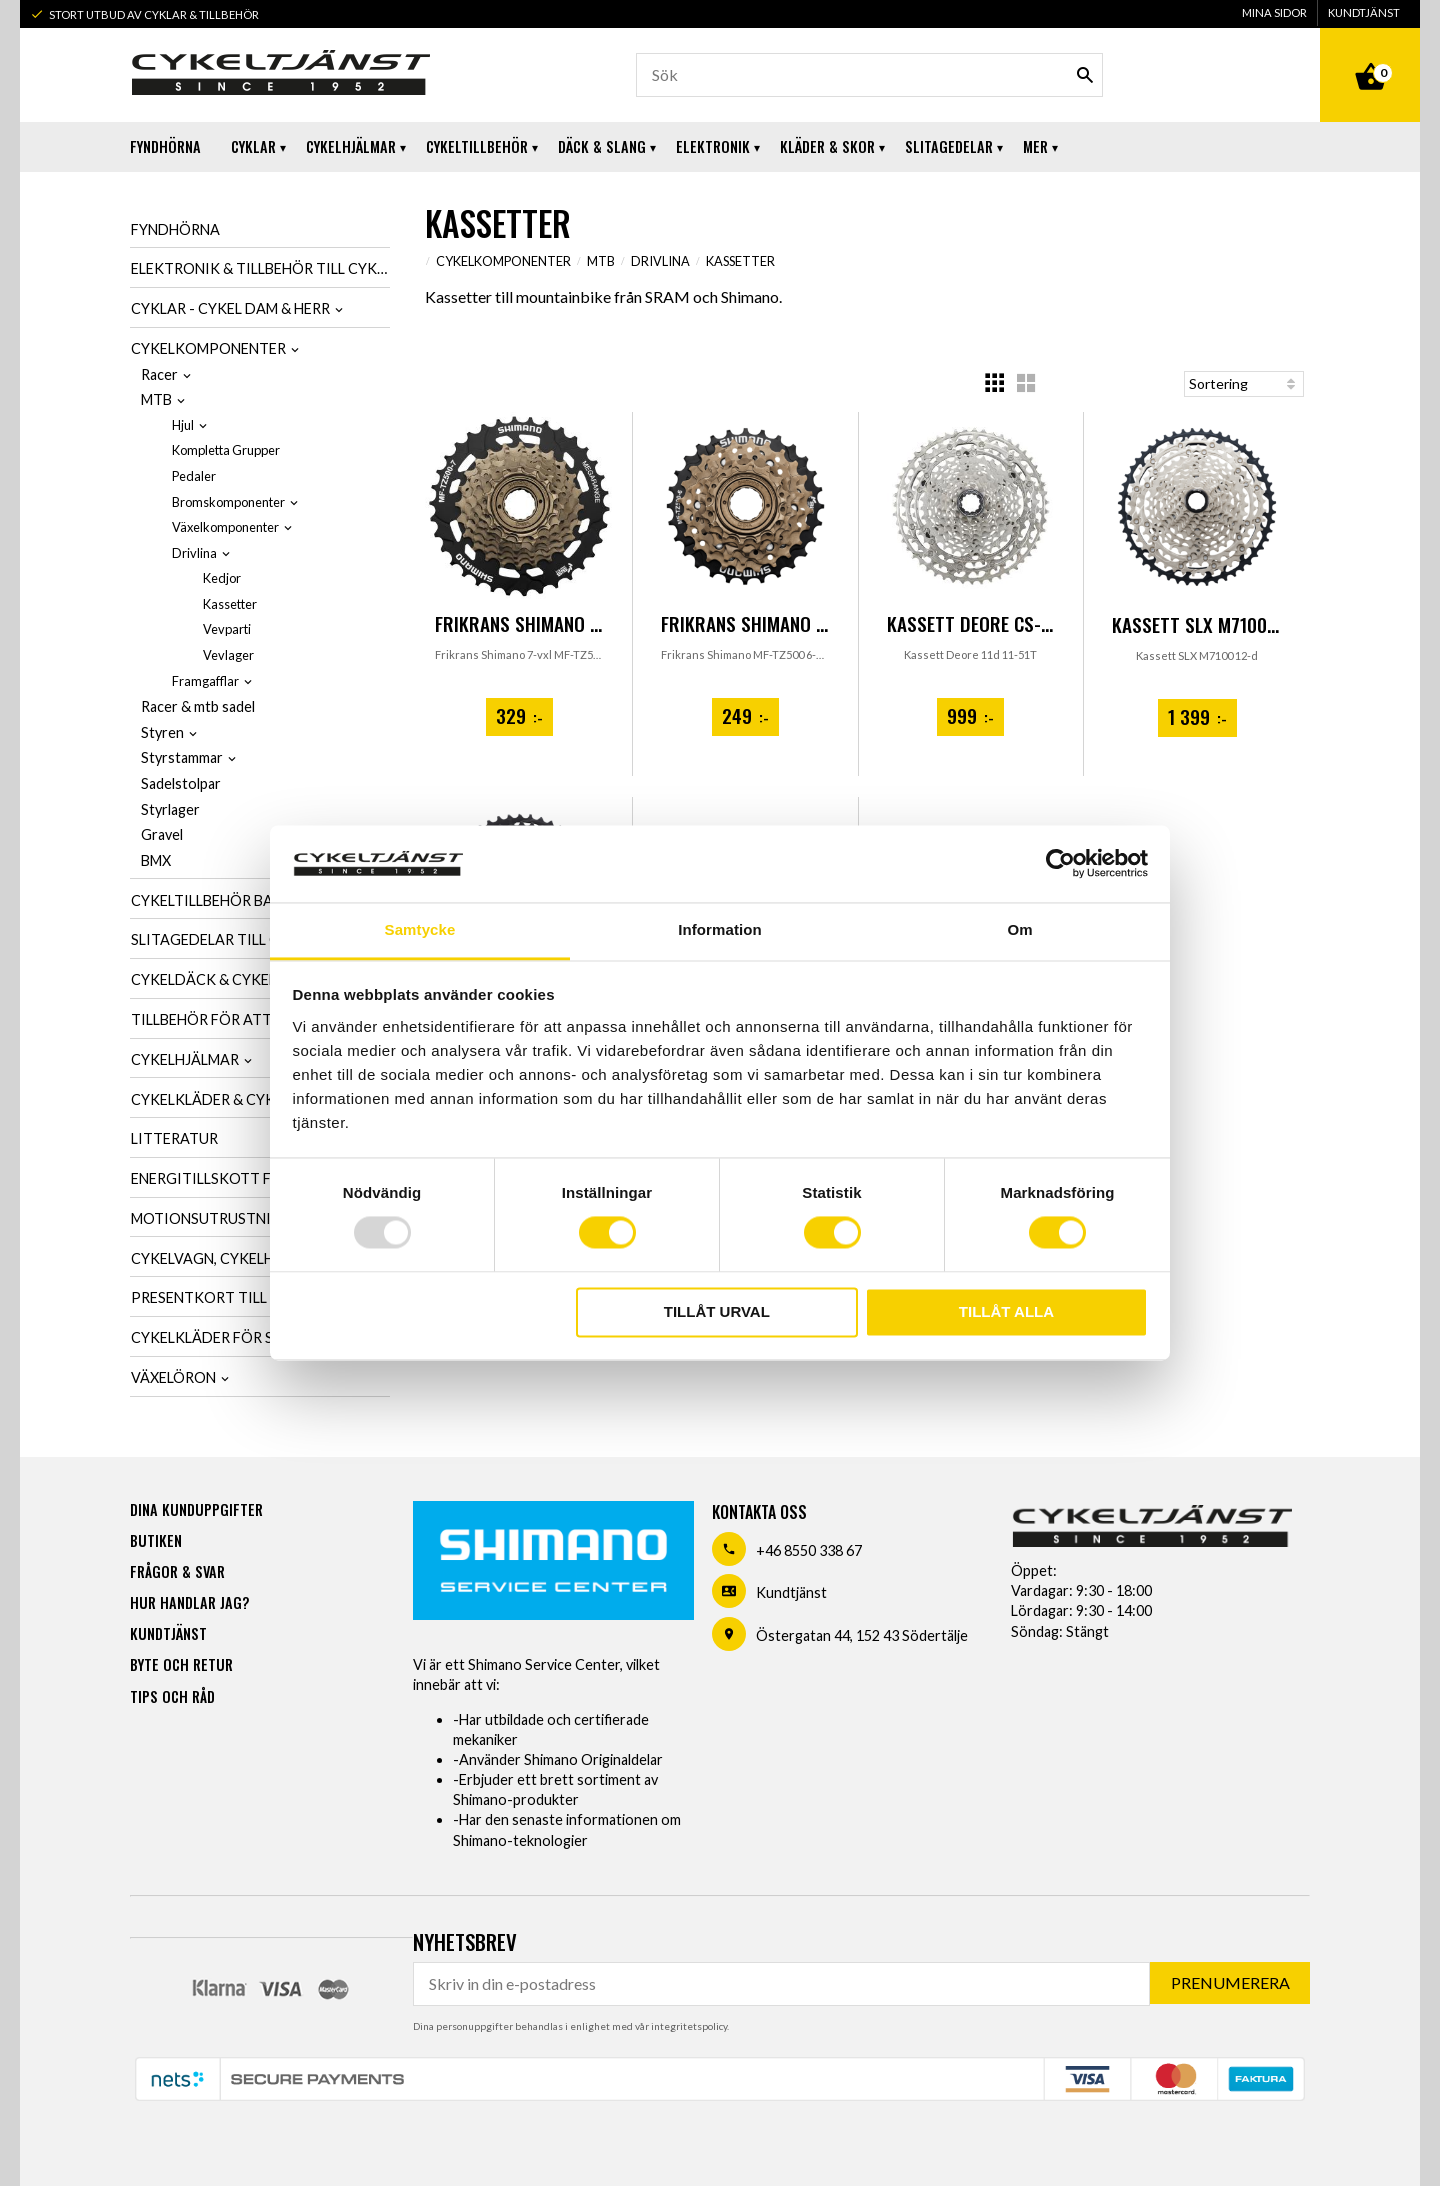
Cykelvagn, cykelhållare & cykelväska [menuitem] (260, 1258)
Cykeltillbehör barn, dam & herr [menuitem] (257, 900)
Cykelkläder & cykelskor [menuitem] (230, 1099)
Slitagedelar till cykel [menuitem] (222, 939)
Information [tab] (720, 929)
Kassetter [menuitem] (230, 604)
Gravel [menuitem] (162, 834)
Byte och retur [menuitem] (181, 1664)
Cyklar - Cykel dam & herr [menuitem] (230, 308)
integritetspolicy (689, 2026)
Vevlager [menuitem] (228, 655)
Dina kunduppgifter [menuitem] (196, 1509)
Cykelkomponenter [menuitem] (208, 348)
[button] (994, 383)
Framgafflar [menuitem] (205, 681)
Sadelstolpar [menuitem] (181, 783)
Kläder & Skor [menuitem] (827, 146)
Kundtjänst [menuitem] (1364, 12)
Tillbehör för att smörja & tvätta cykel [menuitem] (260, 1019)
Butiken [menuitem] (156, 1540)
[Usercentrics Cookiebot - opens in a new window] (1060, 864)
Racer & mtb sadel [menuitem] (198, 706)
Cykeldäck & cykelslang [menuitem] (226, 979)
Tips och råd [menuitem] (172, 1696)
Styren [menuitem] (162, 732)
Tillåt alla (1006, 1311)
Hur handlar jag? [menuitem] (189, 1602)
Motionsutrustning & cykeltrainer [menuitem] (260, 1218)
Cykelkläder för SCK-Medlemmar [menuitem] (259, 1337)
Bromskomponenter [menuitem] (228, 502)
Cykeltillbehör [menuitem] (477, 146)
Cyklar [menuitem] (253, 146)
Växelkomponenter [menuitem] (225, 527)
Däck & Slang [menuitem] (602, 146)
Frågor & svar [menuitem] (177, 1571)
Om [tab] (1019, 929)
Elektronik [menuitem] (713, 146)
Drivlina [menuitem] (194, 553)
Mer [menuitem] (1035, 146)
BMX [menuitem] (156, 860)
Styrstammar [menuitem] (182, 757)
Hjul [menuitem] (183, 425)
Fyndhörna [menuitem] (165, 146)
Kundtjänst (791, 1592)
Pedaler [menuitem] (194, 476)
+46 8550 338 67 (809, 1550)
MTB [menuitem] (156, 399)
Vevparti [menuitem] (227, 629)
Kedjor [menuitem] (222, 578)
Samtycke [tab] (420, 929)
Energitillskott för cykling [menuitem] (244, 1178)
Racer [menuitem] (159, 374)
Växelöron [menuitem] (173, 1377)
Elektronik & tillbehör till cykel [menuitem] (260, 268)
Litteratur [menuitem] (174, 1138)
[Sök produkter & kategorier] (869, 75)
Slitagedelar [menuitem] (949, 146)
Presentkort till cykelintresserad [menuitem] (260, 1297)
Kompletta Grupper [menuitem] (226, 450)
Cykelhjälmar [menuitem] (351, 146)
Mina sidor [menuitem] (1274, 12)
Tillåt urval (717, 1311)
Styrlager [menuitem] (170, 809)
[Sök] (1085, 75)
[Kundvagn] (1370, 54)
